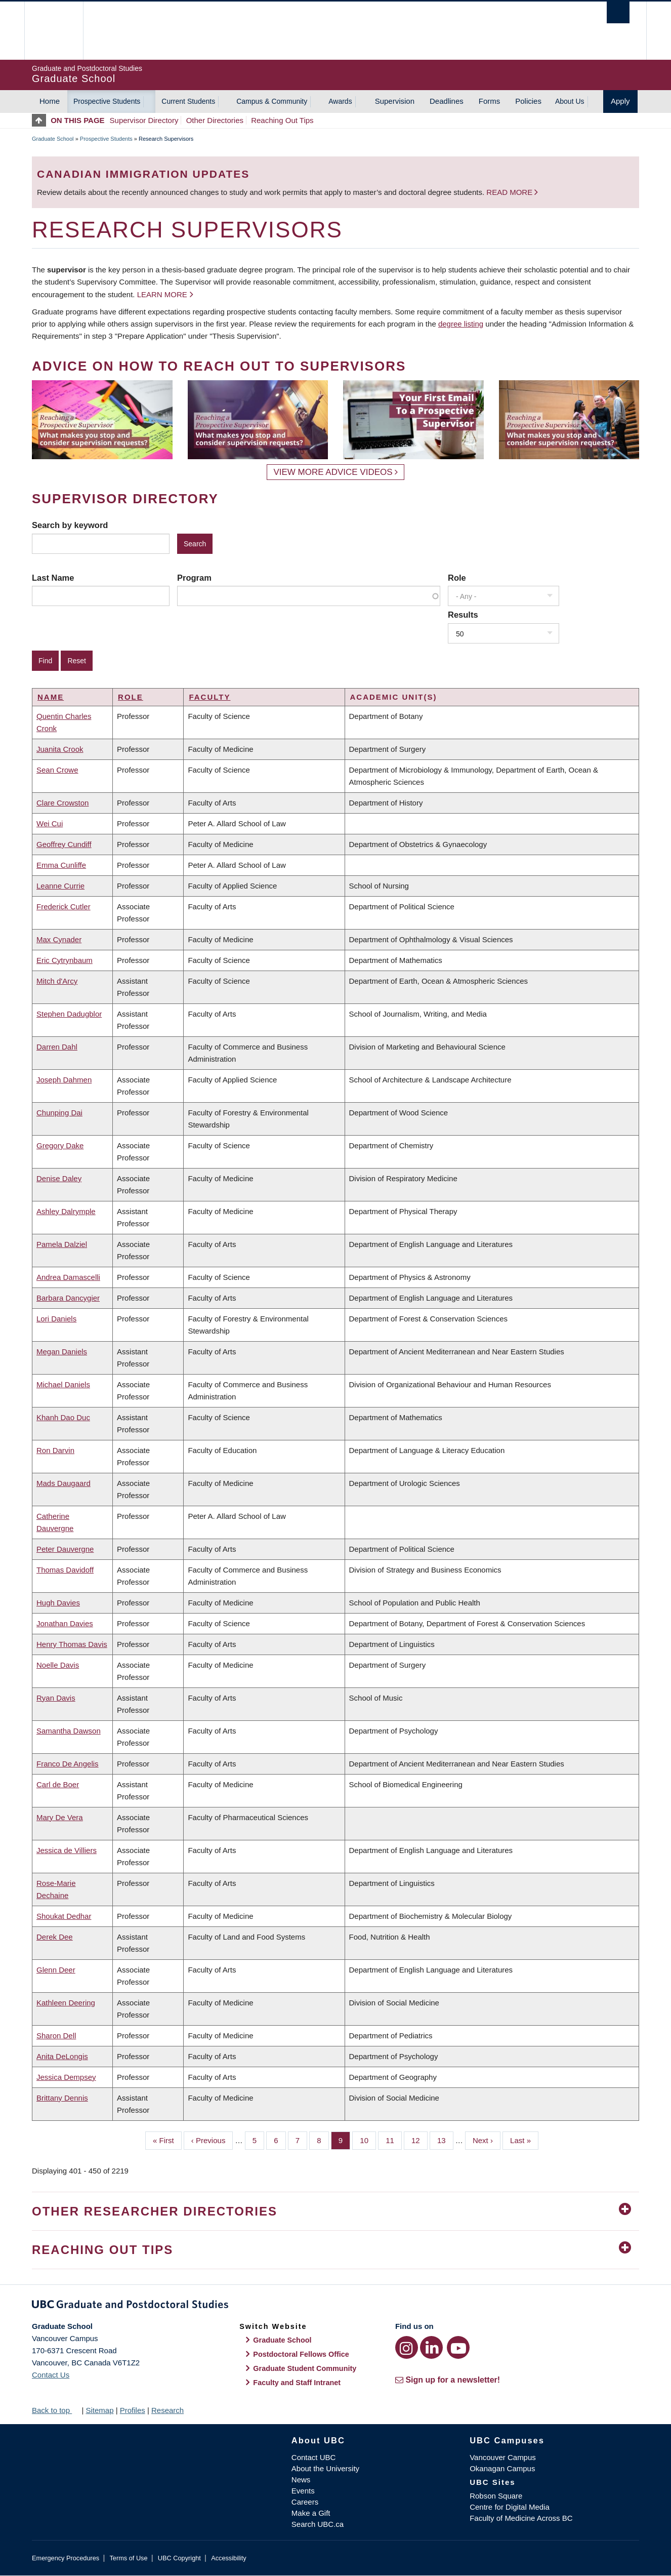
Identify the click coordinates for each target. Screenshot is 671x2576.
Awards (340, 101)
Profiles (132, 2410)
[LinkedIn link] (431, 2347)
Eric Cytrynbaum (64, 960)
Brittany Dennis (62, 2098)
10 (368, 2140)
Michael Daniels (63, 1384)
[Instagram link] (406, 2347)
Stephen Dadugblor (69, 1014)
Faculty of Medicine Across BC (521, 2518)
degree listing (460, 323)
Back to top (55, 2410)
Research (167, 2410)
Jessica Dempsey (66, 2077)
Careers (304, 2502)
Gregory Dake (59, 1145)
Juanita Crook (59, 749)
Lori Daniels (56, 1318)
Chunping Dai (59, 1112)
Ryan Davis (55, 1698)
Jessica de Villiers (66, 1850)
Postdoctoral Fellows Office (301, 2354)
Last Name (53, 577)
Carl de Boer (57, 1784)
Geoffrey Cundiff (64, 844)
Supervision (394, 101)
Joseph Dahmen (64, 1079)
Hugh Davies (58, 1602)
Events (303, 2490)
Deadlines (447, 101)
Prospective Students (106, 101)
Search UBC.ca (317, 2524)
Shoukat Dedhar (63, 1916)
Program (194, 577)
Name (50, 697)
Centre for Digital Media (510, 2507)
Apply (620, 101)
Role (457, 577)
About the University (325, 2468)
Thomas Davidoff (65, 1569)
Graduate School (53, 139)
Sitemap (99, 2410)
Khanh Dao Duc (63, 1417)
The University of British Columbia (53, 31)
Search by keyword (70, 525)
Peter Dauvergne (65, 1549)
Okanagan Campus (502, 2468)
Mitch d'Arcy (56, 981)
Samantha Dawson (68, 1730)
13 (445, 2140)
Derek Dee (54, 1937)
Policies (528, 101)
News (301, 2479)
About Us (569, 101)
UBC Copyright (179, 2558)
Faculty (209, 697)
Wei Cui (49, 823)
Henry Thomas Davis (71, 1644)
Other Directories (214, 120)
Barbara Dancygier (68, 1298)
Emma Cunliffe (61, 865)
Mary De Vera (59, 1817)
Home (49, 101)
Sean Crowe (57, 770)
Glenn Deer (55, 1969)
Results (463, 614)
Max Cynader (58, 939)
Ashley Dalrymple (66, 1211)
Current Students (188, 101)
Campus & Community (271, 101)
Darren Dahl (56, 1046)
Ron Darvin (55, 1450)
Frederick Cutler (63, 906)
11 (394, 2140)
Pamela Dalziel (61, 1244)
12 (419, 2140)
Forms (489, 101)
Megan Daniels (61, 1351)
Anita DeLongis (62, 2056)
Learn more (162, 294)
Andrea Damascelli (68, 1277)
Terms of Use (128, 2558)
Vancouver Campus (503, 2457)
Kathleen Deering (65, 2002)
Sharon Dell (56, 2035)
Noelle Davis (57, 1665)
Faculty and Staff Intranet (297, 2383)
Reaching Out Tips (282, 120)
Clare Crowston (62, 802)
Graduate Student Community (304, 2368)
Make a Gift (310, 2513)
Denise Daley (58, 1178)
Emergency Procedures (65, 2558)
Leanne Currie (60, 885)
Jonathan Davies (64, 1623)
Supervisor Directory (144, 120)
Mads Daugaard (63, 1483)
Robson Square (496, 2495)
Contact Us (50, 2374)
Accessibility (228, 2558)
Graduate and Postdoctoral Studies (335, 2306)
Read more (510, 192)
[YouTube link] (458, 2347)
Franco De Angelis (67, 1763)
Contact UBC (313, 2457)
